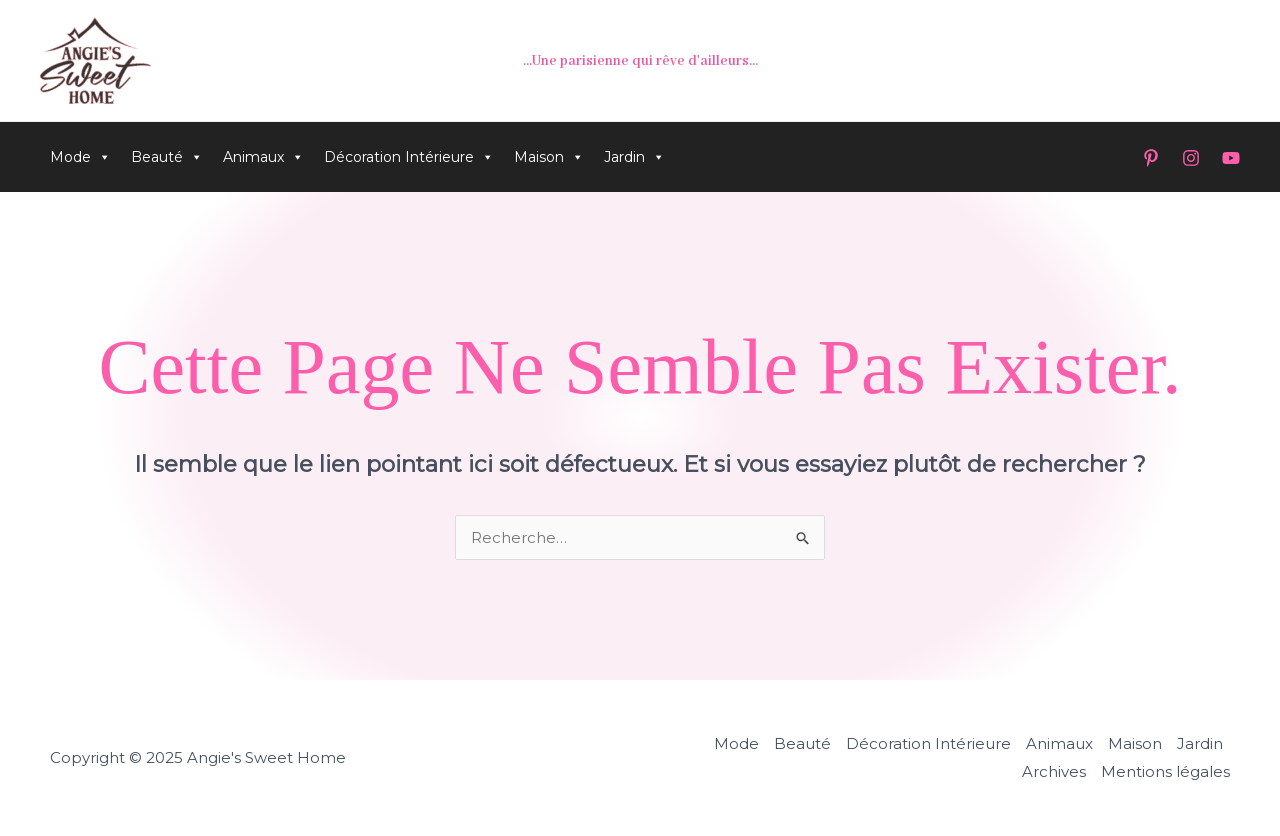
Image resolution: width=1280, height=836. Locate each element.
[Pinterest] (1151, 158)
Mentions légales (1165, 771)
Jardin (634, 157)
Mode (80, 157)
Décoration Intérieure (409, 157)
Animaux (263, 157)
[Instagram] (1191, 158)
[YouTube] (1231, 158)
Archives (1054, 771)
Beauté (167, 157)
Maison (549, 157)
